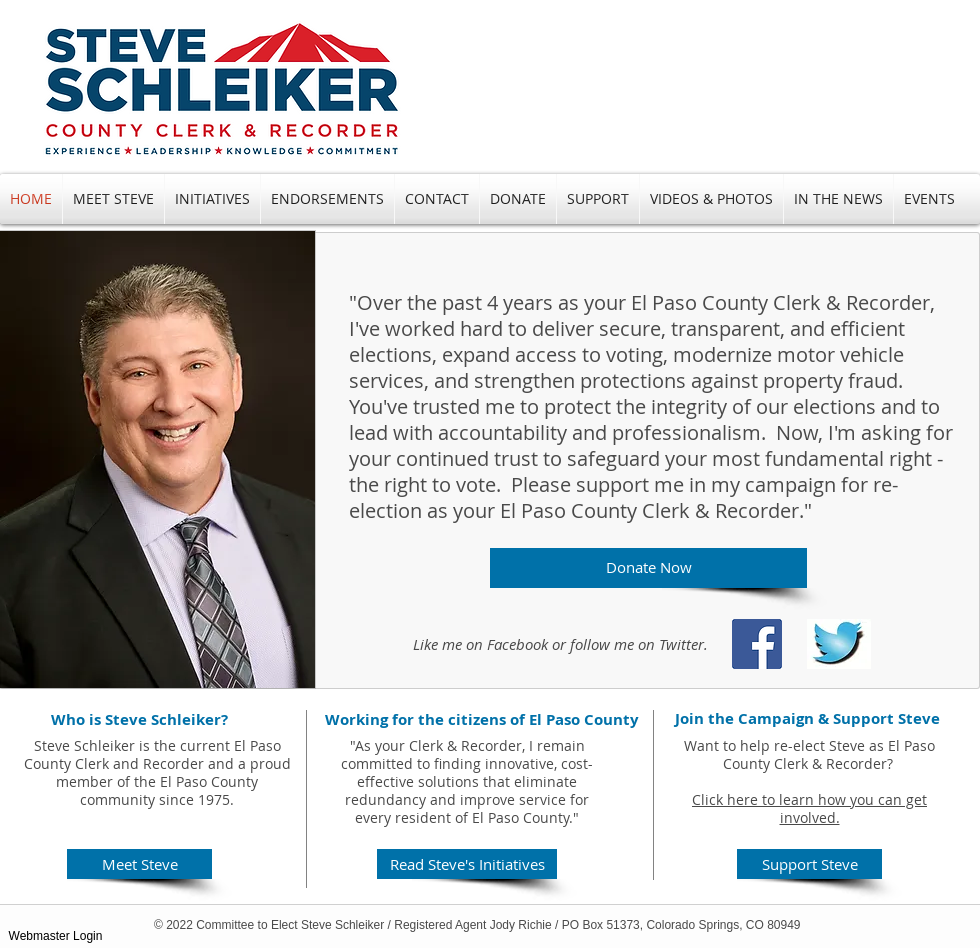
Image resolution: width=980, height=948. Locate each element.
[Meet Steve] (139, 864)
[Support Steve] (809, 864)
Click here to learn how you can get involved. (809, 808)
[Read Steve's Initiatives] (467, 864)
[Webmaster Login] (55, 936)
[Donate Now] (648, 568)
